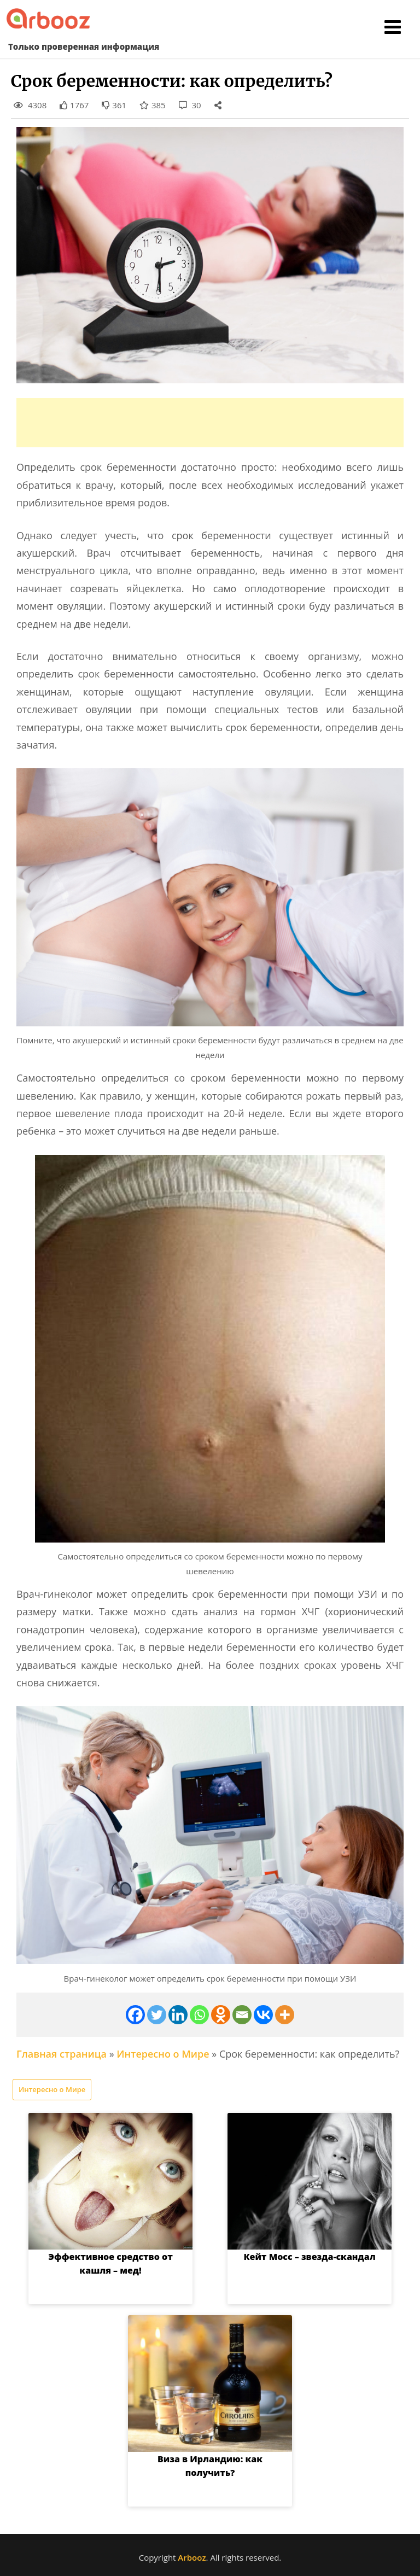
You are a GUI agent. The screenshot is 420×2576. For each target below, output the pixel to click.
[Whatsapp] (199, 2014)
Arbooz (192, 2557)
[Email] (242, 2014)
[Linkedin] (178, 2014)
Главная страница (61, 2053)
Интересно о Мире (162, 2053)
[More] (284, 2014)
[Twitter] (156, 2014)
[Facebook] (135, 2014)
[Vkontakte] (263, 2014)
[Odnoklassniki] (220, 2014)
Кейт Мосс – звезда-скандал (309, 2257)
